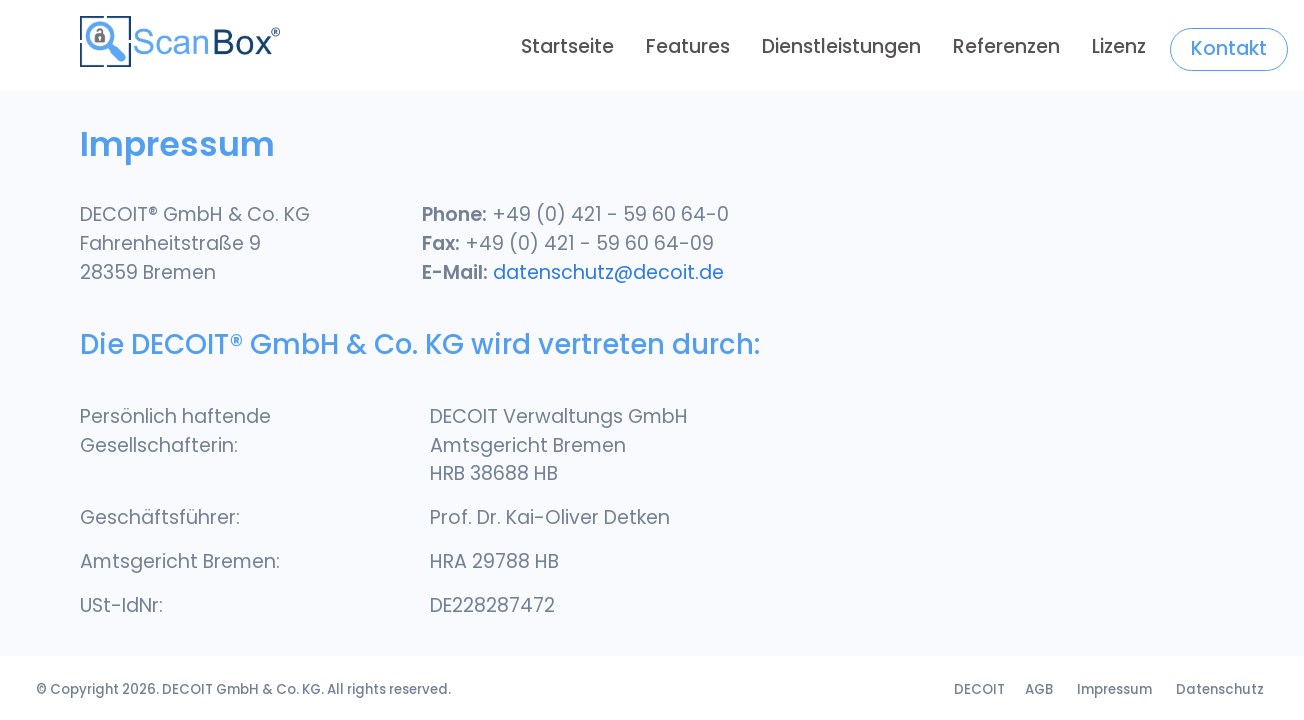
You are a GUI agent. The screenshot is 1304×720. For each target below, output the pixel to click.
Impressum (1114, 689)
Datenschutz (1220, 689)
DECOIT (187, 689)
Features (688, 46)
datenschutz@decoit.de (608, 272)
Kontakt (1229, 48)
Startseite (567, 46)
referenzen (1006, 46)
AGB (1039, 689)
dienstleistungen (841, 46)
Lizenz (1119, 46)
